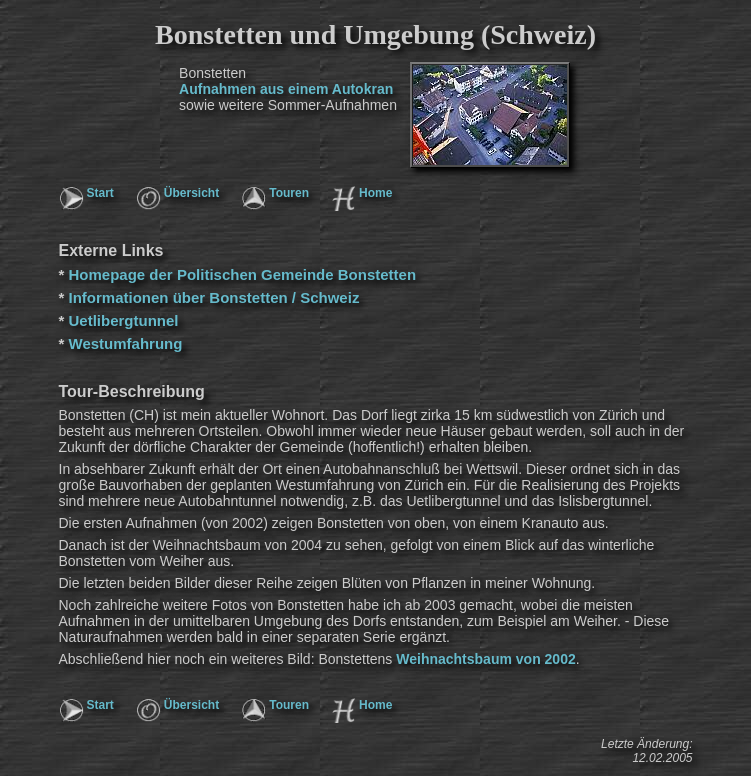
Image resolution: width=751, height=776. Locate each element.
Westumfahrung (126, 343)
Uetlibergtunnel (124, 320)
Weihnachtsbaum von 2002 (485, 659)
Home (375, 193)
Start (100, 193)
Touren (289, 193)
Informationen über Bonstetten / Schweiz (214, 297)
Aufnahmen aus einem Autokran (286, 89)
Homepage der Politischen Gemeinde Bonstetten (243, 274)
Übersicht (191, 193)
